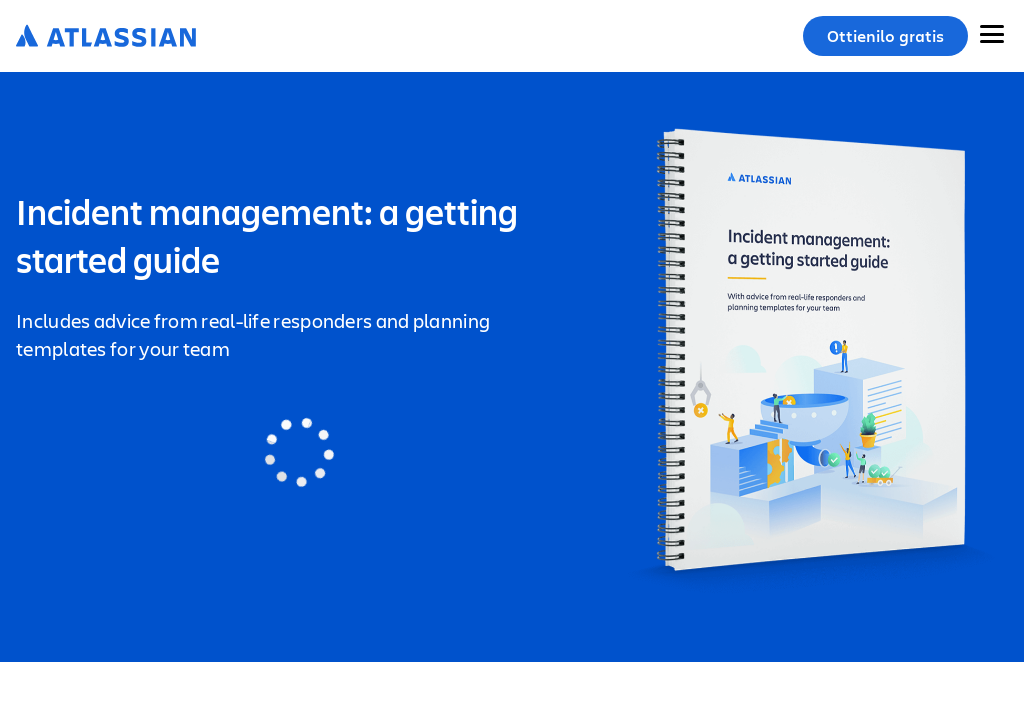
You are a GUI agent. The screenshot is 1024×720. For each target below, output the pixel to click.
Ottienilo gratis (885, 36)
